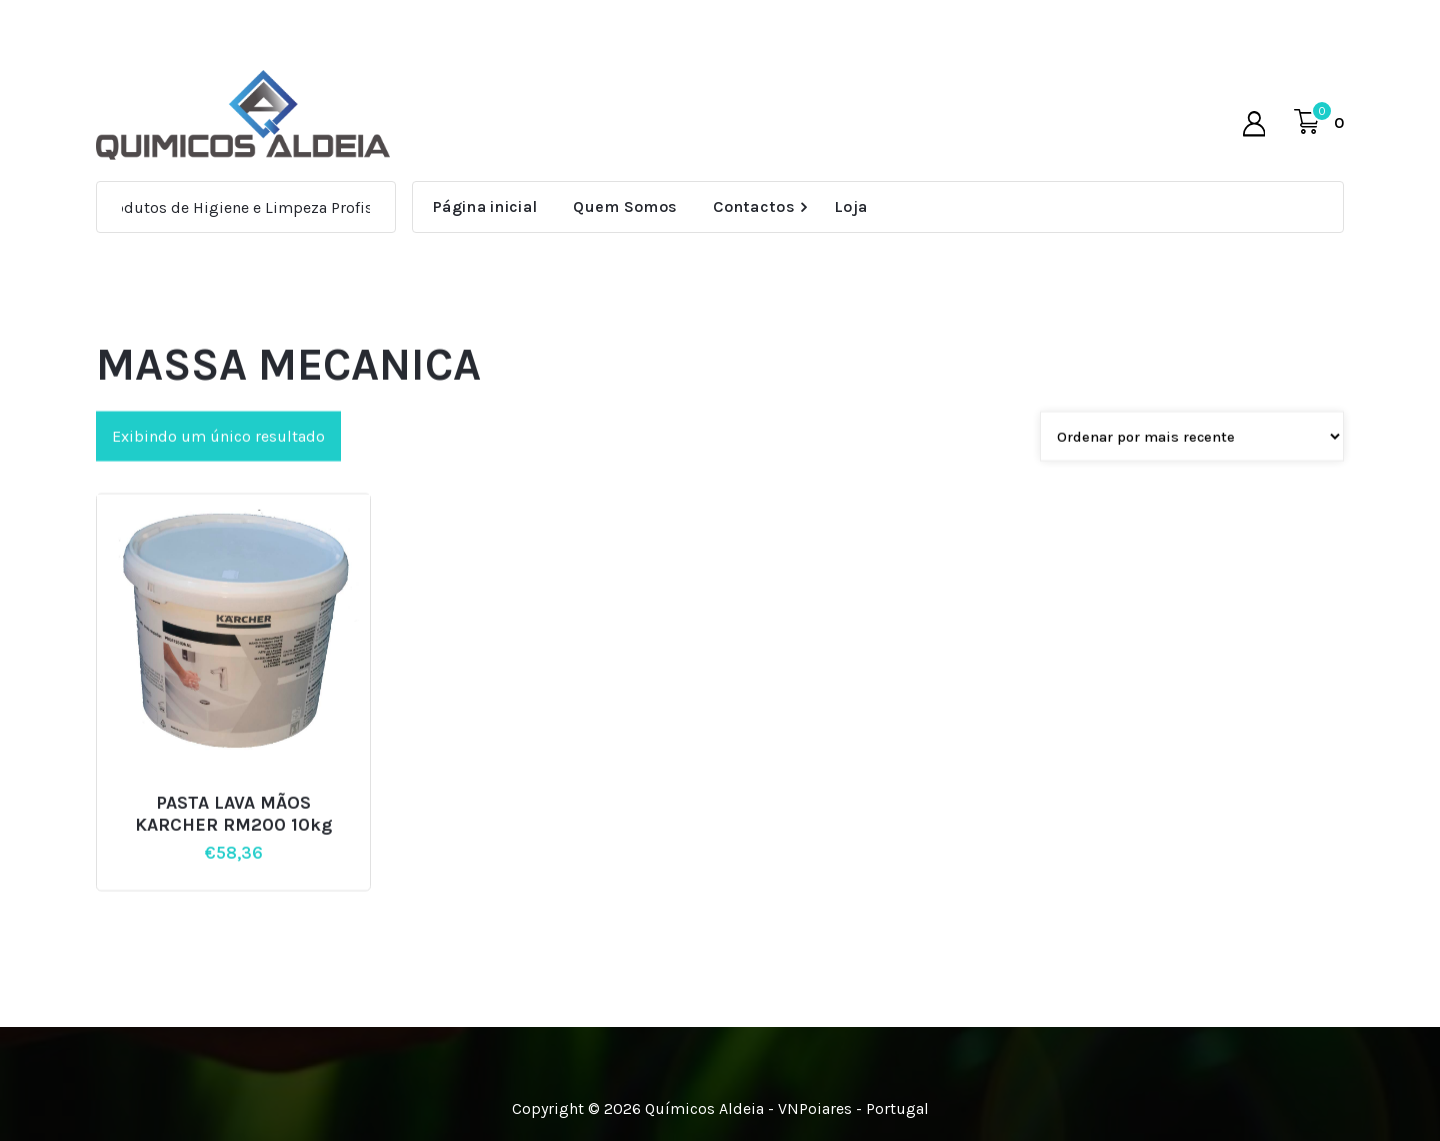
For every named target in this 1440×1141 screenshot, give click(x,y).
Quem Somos (625, 206)
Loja (850, 206)
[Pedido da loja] (1192, 460)
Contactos (754, 206)
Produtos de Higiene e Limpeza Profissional (263, 207)
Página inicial (485, 206)
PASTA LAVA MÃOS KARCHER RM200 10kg (233, 837)
